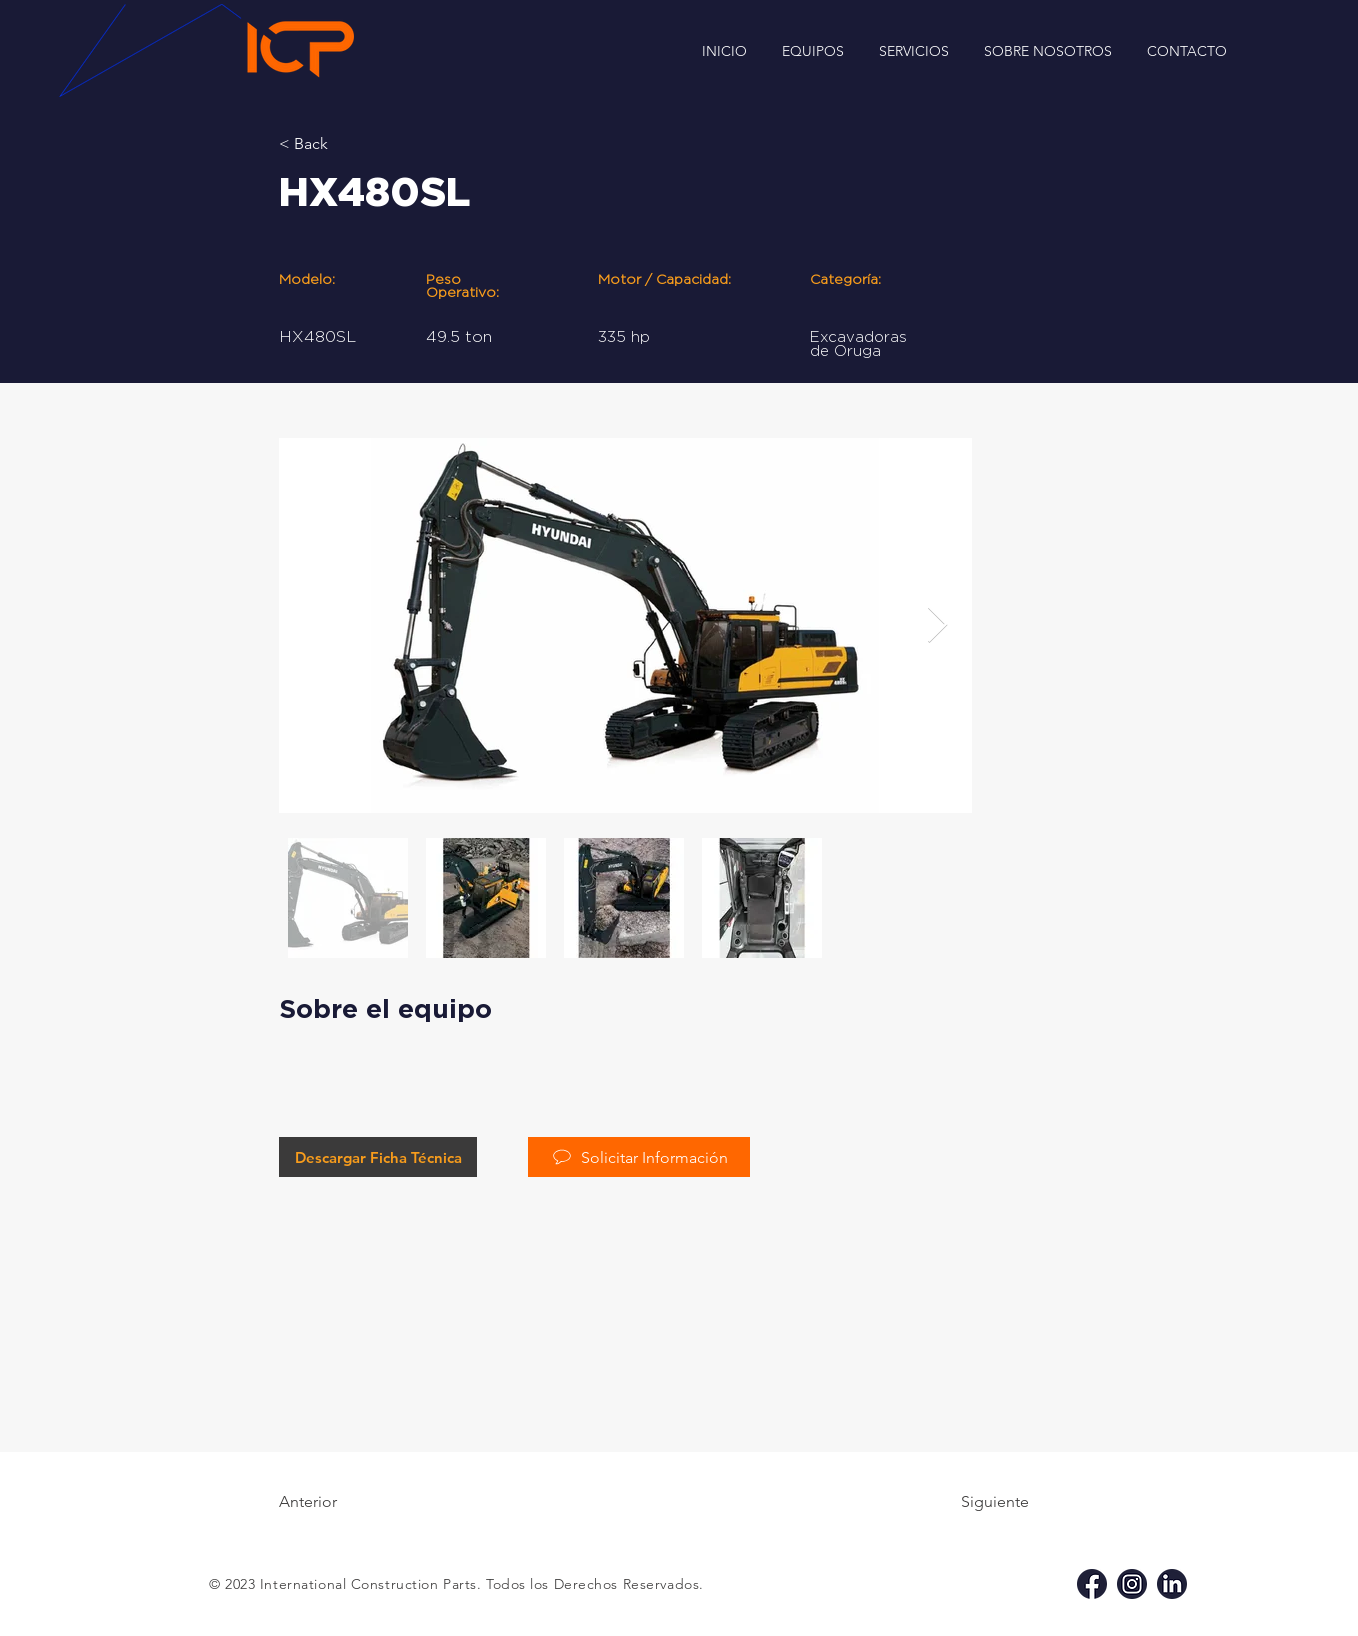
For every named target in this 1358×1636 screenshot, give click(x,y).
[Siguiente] (979, 1502)
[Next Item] (937, 625)
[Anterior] (344, 1502)
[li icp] (1172, 1584)
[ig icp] (1132, 1584)
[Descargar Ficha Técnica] (378, 1157)
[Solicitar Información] (639, 1157)
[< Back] (344, 144)
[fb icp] (1092, 1584)
